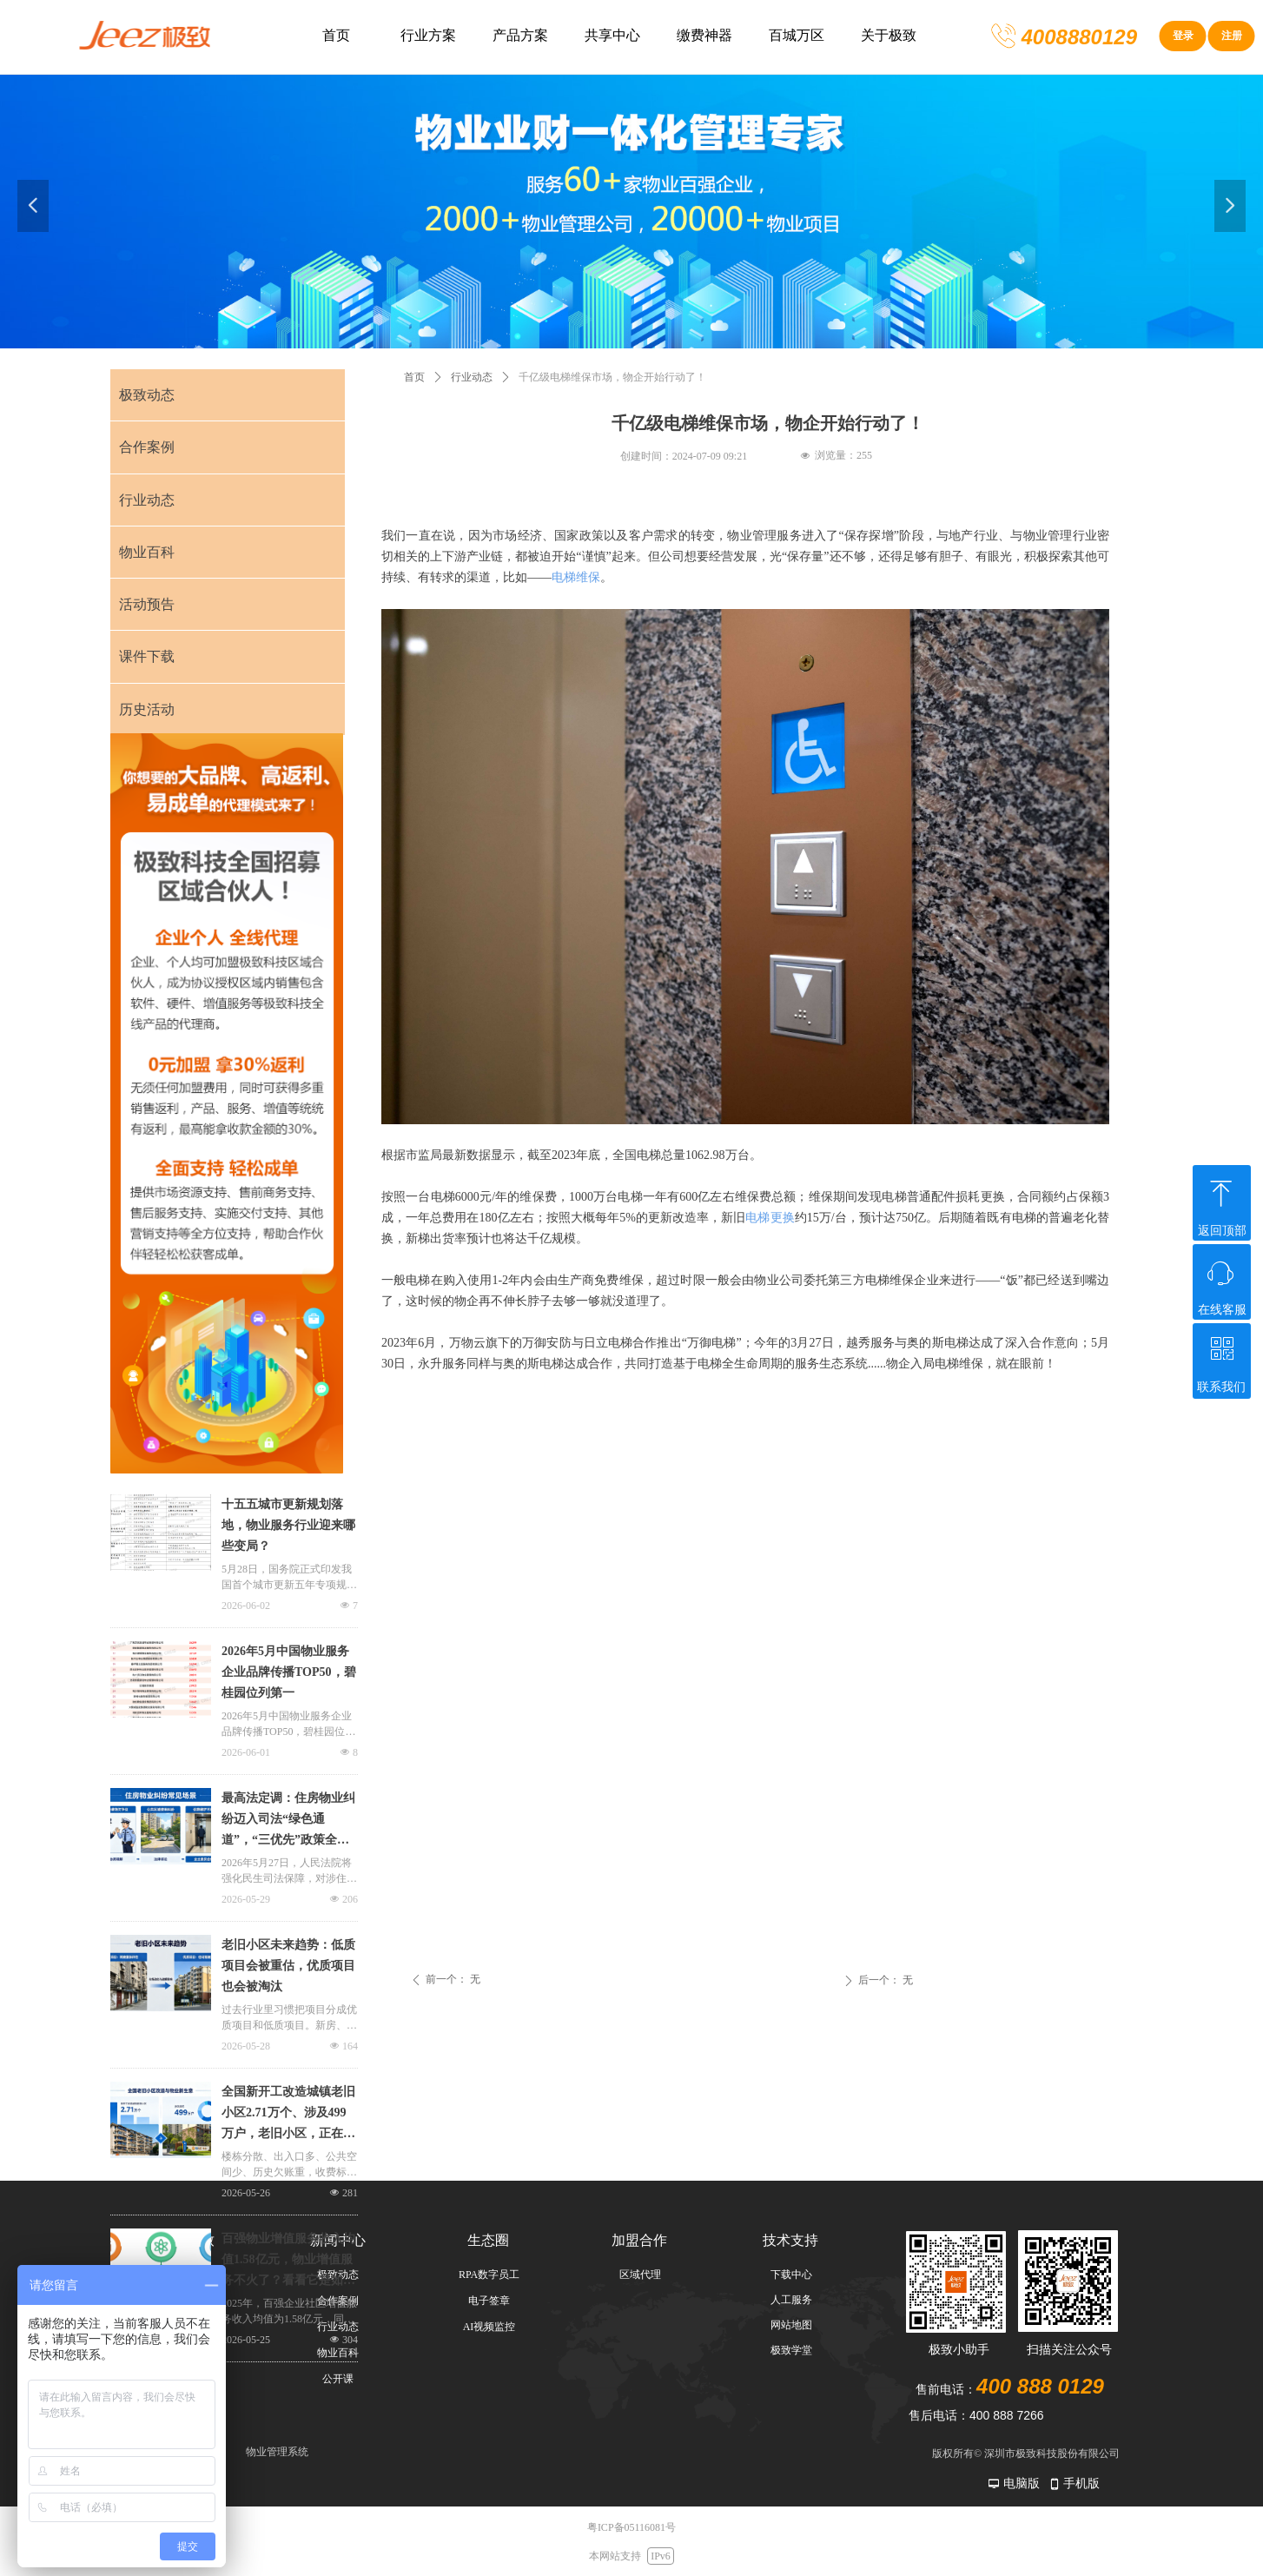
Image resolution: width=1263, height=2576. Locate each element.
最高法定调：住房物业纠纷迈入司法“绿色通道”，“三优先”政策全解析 (288, 1821)
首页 (414, 377)
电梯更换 (769, 1217)
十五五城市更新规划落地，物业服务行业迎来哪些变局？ (288, 1525)
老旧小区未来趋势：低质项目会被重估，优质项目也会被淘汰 (288, 1965)
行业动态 (472, 377)
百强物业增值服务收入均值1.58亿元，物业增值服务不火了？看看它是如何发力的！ (288, 2261)
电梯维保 (576, 577)
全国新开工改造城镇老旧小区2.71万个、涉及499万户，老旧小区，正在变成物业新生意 (288, 2114)
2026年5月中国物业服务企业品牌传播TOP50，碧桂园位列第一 (289, 1672)
